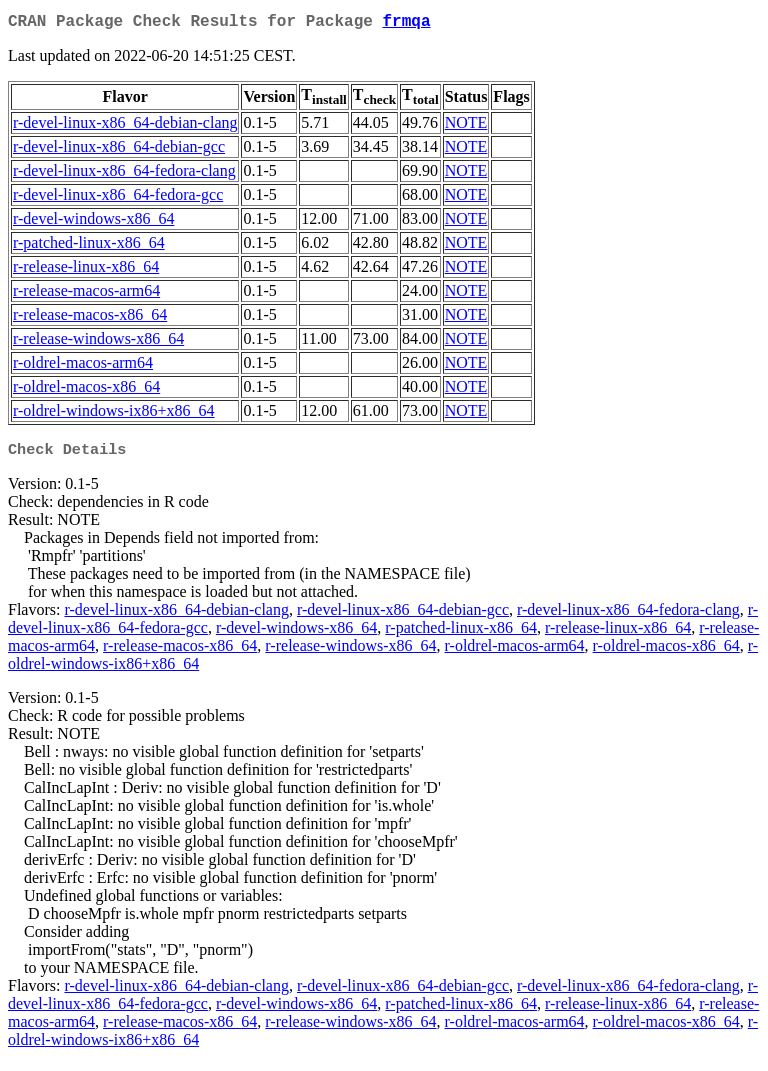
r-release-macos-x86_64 (90, 318)
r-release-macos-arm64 (86, 294)
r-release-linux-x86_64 (86, 270)
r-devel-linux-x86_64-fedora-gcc (118, 198)
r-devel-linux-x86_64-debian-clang (125, 126)
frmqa (406, 24)
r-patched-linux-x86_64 (89, 246)
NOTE (466, 126)
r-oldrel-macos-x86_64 (86, 390)
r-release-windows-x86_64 (98, 342)
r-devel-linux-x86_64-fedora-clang (124, 174)
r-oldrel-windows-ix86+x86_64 (114, 414)
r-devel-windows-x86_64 (93, 222)
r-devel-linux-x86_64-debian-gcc (119, 150)
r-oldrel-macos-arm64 (83, 366)
